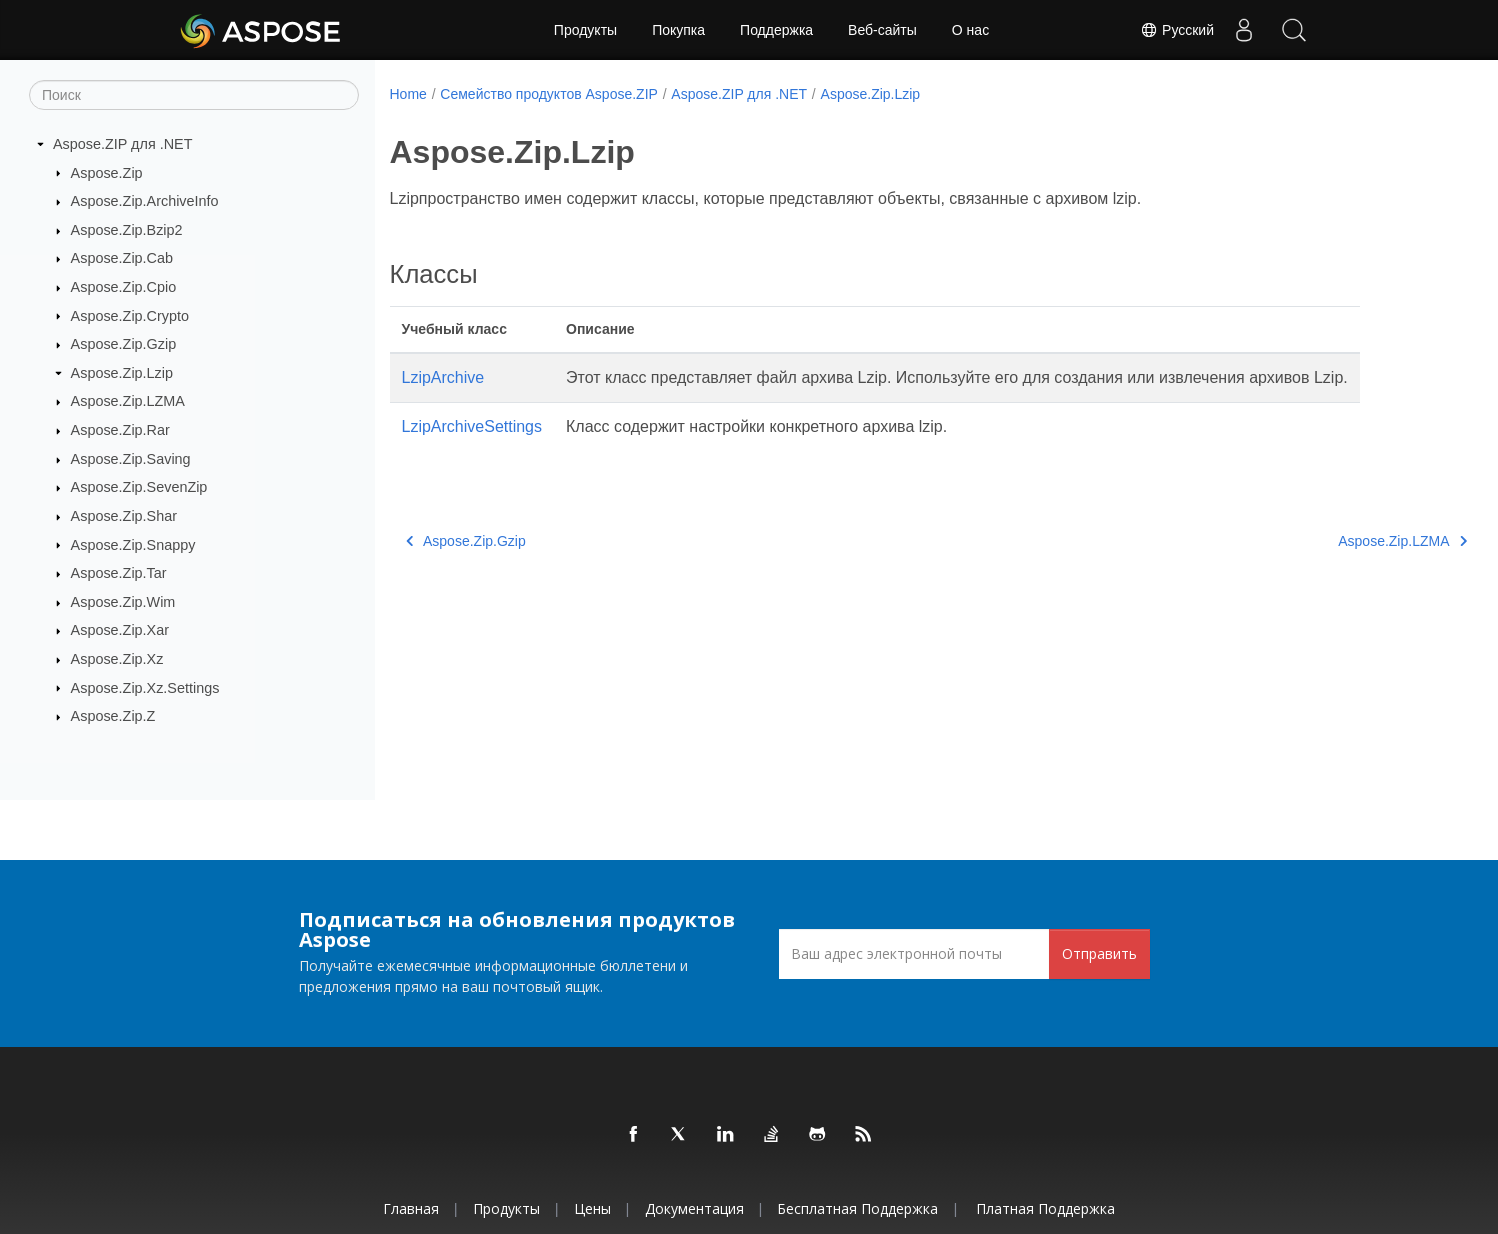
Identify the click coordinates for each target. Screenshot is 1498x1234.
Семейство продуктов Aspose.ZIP (549, 94)
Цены (592, 1208)
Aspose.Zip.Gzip (124, 344)
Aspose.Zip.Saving (131, 459)
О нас (970, 30)
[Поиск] (194, 95)
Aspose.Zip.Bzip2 (127, 230)
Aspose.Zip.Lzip (122, 373)
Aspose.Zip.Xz (117, 659)
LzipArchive (443, 377)
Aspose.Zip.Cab (122, 258)
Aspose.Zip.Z (113, 716)
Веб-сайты (882, 30)
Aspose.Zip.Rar (120, 430)
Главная (411, 1208)
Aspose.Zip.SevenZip (139, 487)
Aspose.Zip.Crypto (130, 315)
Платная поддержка (1045, 1208)
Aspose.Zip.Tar (119, 573)
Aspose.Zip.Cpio (124, 287)
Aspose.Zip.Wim (123, 602)
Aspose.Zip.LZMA (128, 401)
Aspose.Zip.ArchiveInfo (145, 201)
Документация (694, 1208)
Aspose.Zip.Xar (120, 630)
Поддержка (776, 30)
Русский (1177, 30)
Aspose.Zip (107, 172)
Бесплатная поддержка (857, 1208)
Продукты (585, 30)
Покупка (678, 30)
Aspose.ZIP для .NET (123, 144)
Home (408, 94)
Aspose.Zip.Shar (124, 516)
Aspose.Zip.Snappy (133, 544)
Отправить (1099, 953)
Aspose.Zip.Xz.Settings (145, 687)
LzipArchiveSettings (472, 426)
